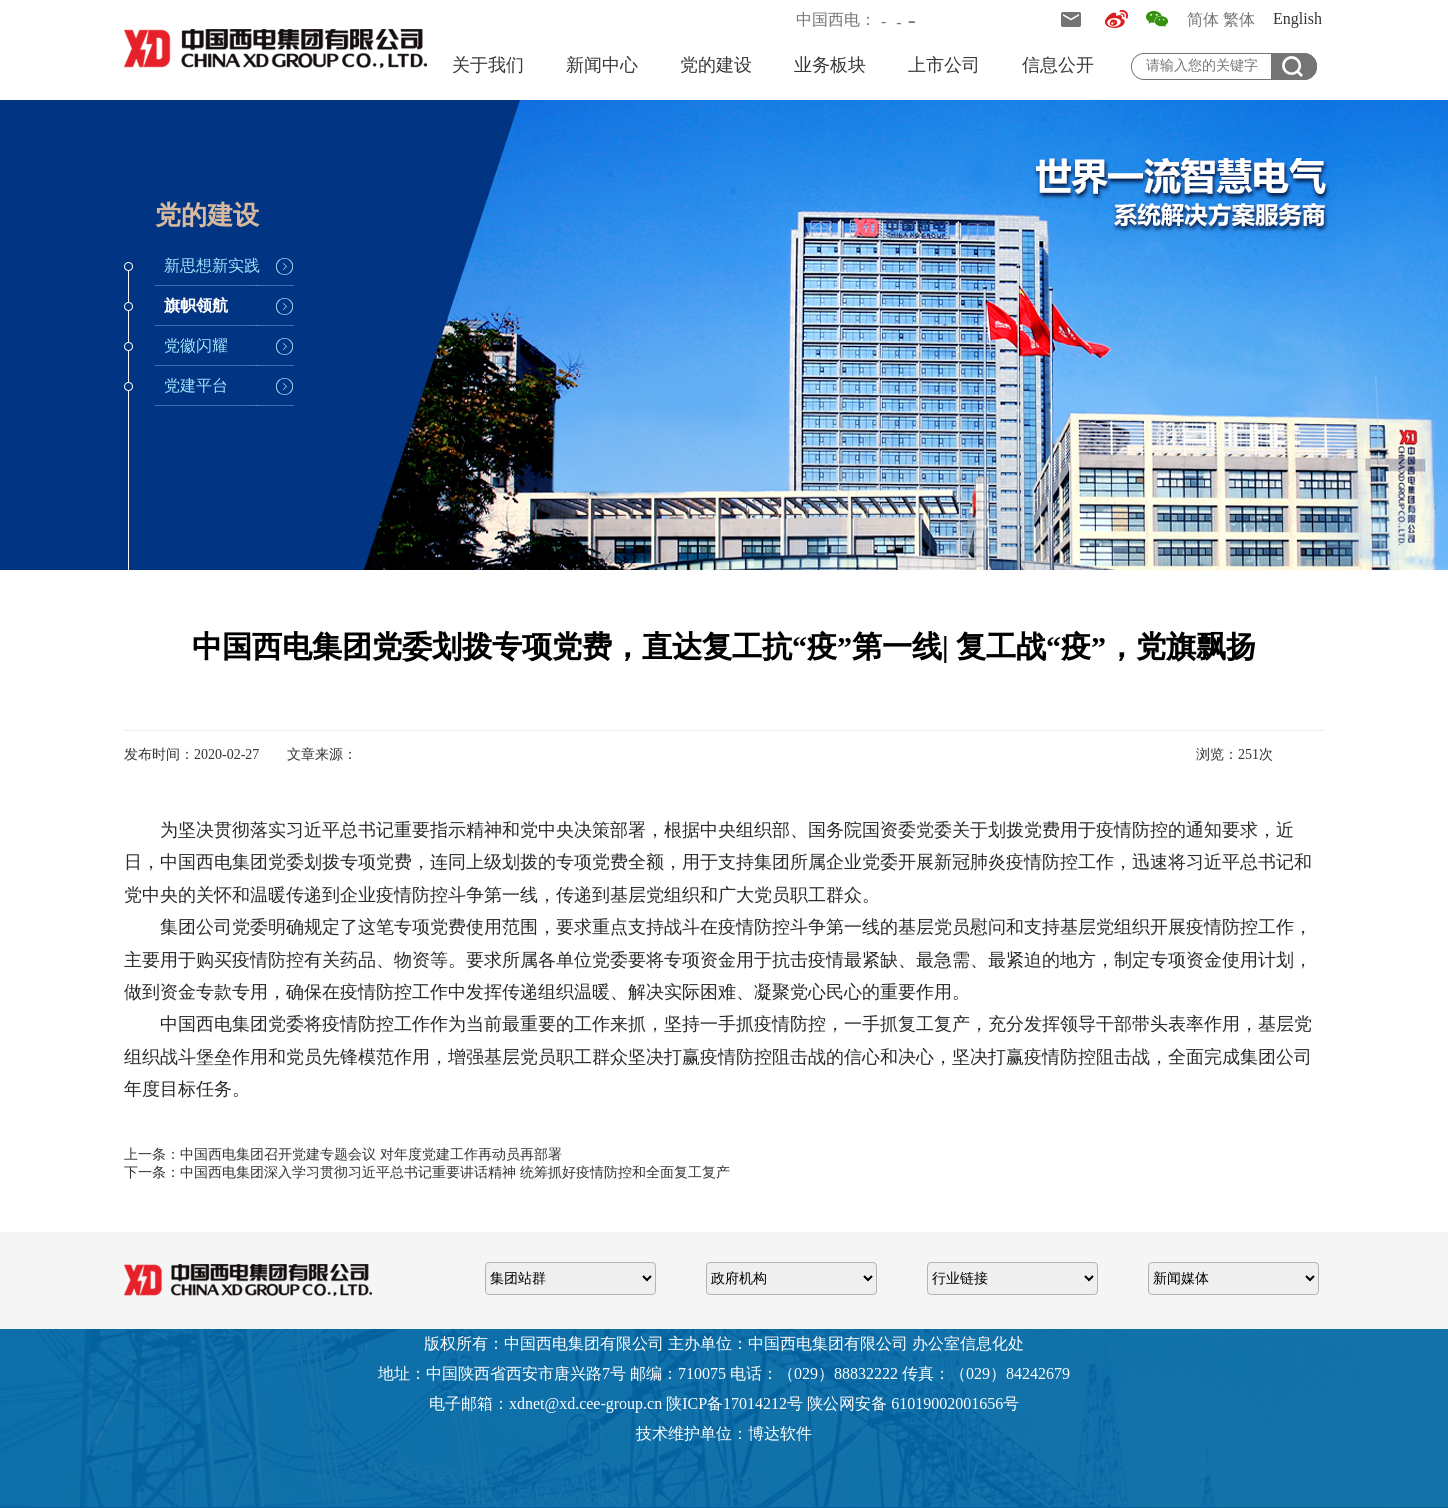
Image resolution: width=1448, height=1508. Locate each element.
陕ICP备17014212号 (734, 1403)
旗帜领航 (196, 305)
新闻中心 (602, 65)
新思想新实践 (212, 265)
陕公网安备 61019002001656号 (913, 1403)
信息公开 (1058, 65)
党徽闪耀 (196, 345)
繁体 (1239, 19)
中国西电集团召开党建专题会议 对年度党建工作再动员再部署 (371, 1154)
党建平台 (196, 385)
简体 (1203, 19)
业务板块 (830, 65)
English (1297, 18)
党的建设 (716, 65)
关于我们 (488, 65)
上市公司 (944, 65)
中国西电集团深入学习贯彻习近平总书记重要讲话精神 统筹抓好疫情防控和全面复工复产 (455, 1172)
